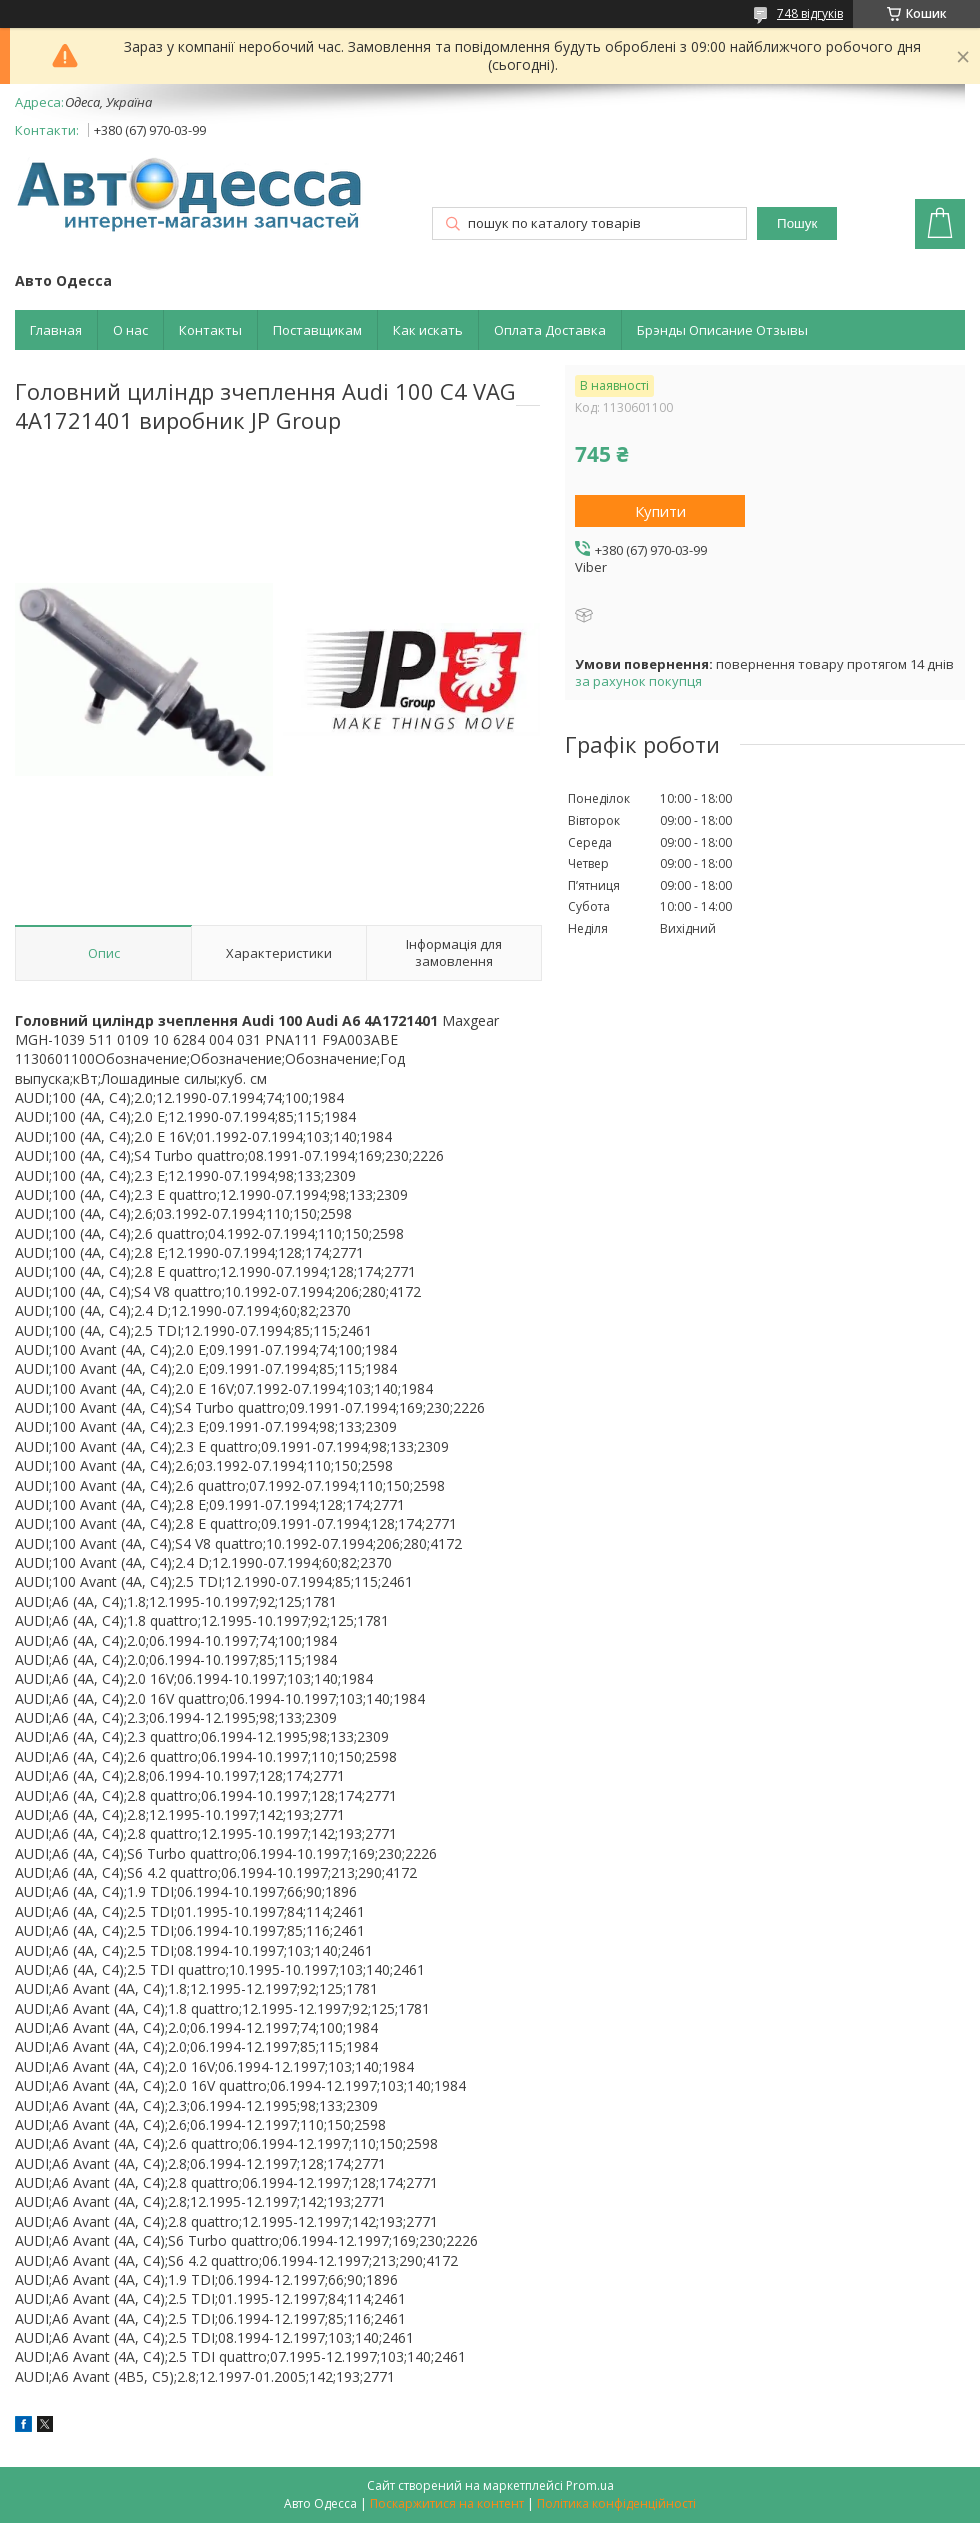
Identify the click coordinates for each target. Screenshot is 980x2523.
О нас (130, 330)
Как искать (428, 330)
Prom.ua (590, 2485)
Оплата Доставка (550, 330)
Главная (56, 330)
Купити (660, 511)
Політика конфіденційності (616, 2503)
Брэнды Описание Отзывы (722, 330)
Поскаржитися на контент (447, 2503)
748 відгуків (810, 13)
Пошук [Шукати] (797, 223)
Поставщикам (317, 330)
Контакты (210, 330)
